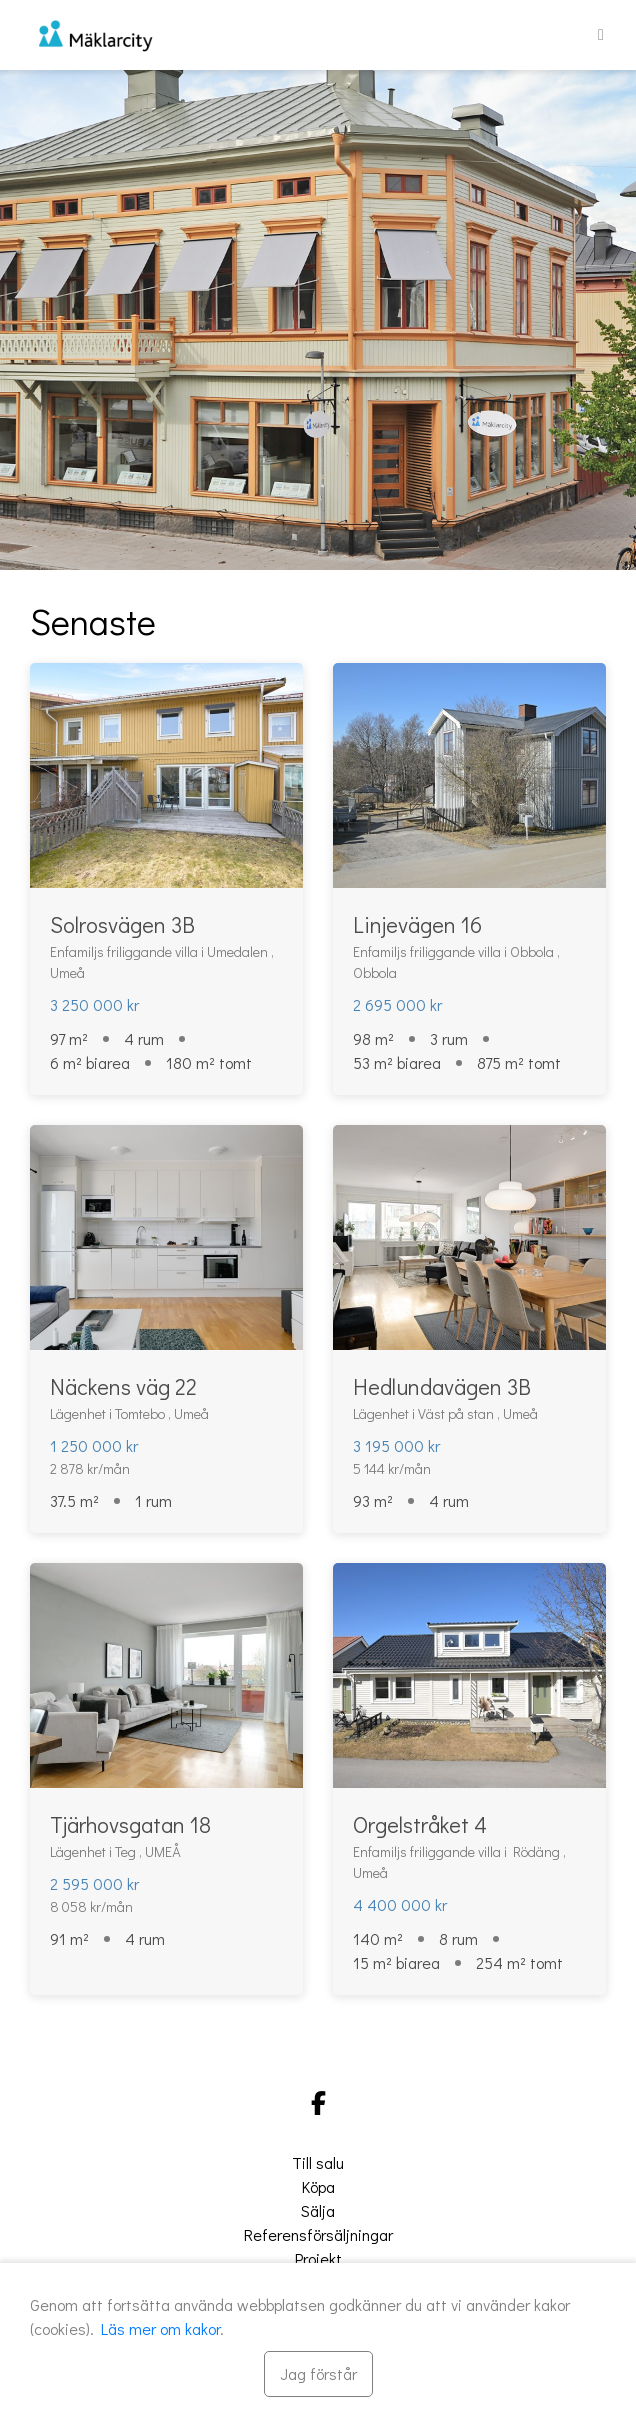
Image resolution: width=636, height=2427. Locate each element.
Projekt (318, 2258)
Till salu (318, 2162)
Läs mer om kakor (160, 2328)
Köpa (318, 2186)
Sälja (318, 2210)
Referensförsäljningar (318, 2234)
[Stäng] (318, 2374)
